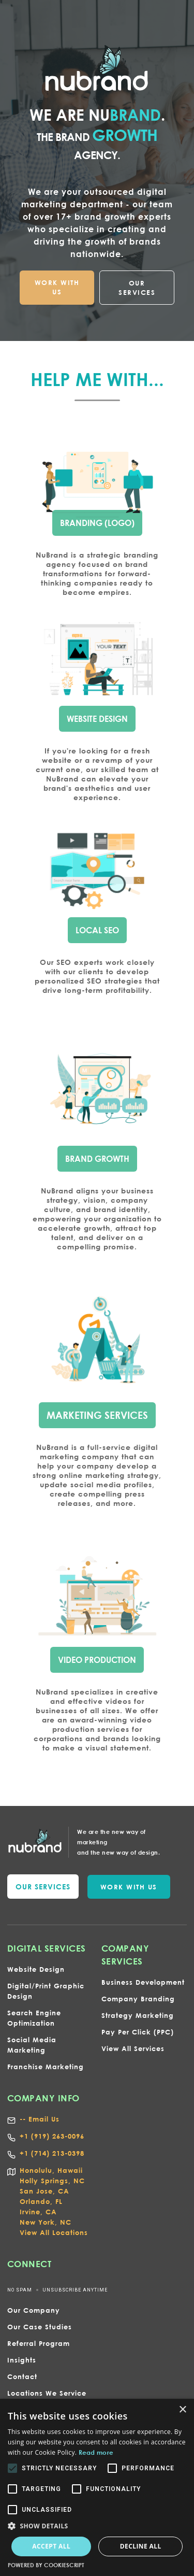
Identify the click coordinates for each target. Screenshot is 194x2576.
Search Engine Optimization (34, 2018)
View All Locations (54, 2232)
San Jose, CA (44, 2191)
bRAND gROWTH (97, 1156)
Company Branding (138, 1999)
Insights (21, 2360)
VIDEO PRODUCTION (97, 1658)
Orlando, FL (41, 2201)
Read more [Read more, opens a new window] (96, 2452)
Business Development (143, 1982)
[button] (97, 2526)
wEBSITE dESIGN (97, 718)
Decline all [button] (140, 2546)
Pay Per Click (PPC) (137, 2032)
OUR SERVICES (136, 287)
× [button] (182, 2410)
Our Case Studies (39, 2327)
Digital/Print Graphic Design (45, 1991)
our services (43, 1886)
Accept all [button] (51, 2546)
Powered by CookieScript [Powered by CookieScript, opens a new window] (46, 2565)
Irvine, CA (38, 2212)
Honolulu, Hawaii (51, 2170)
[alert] (97, 2487)
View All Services (133, 2048)
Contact (22, 2376)
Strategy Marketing (137, 2015)
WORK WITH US (57, 287)
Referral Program (38, 2343)
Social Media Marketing (31, 2045)
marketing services (97, 1413)
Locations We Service (46, 2393)
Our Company (33, 2310)
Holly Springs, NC (52, 2180)
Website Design (36, 1969)
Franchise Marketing (45, 2066)
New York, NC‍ (45, 2222)
